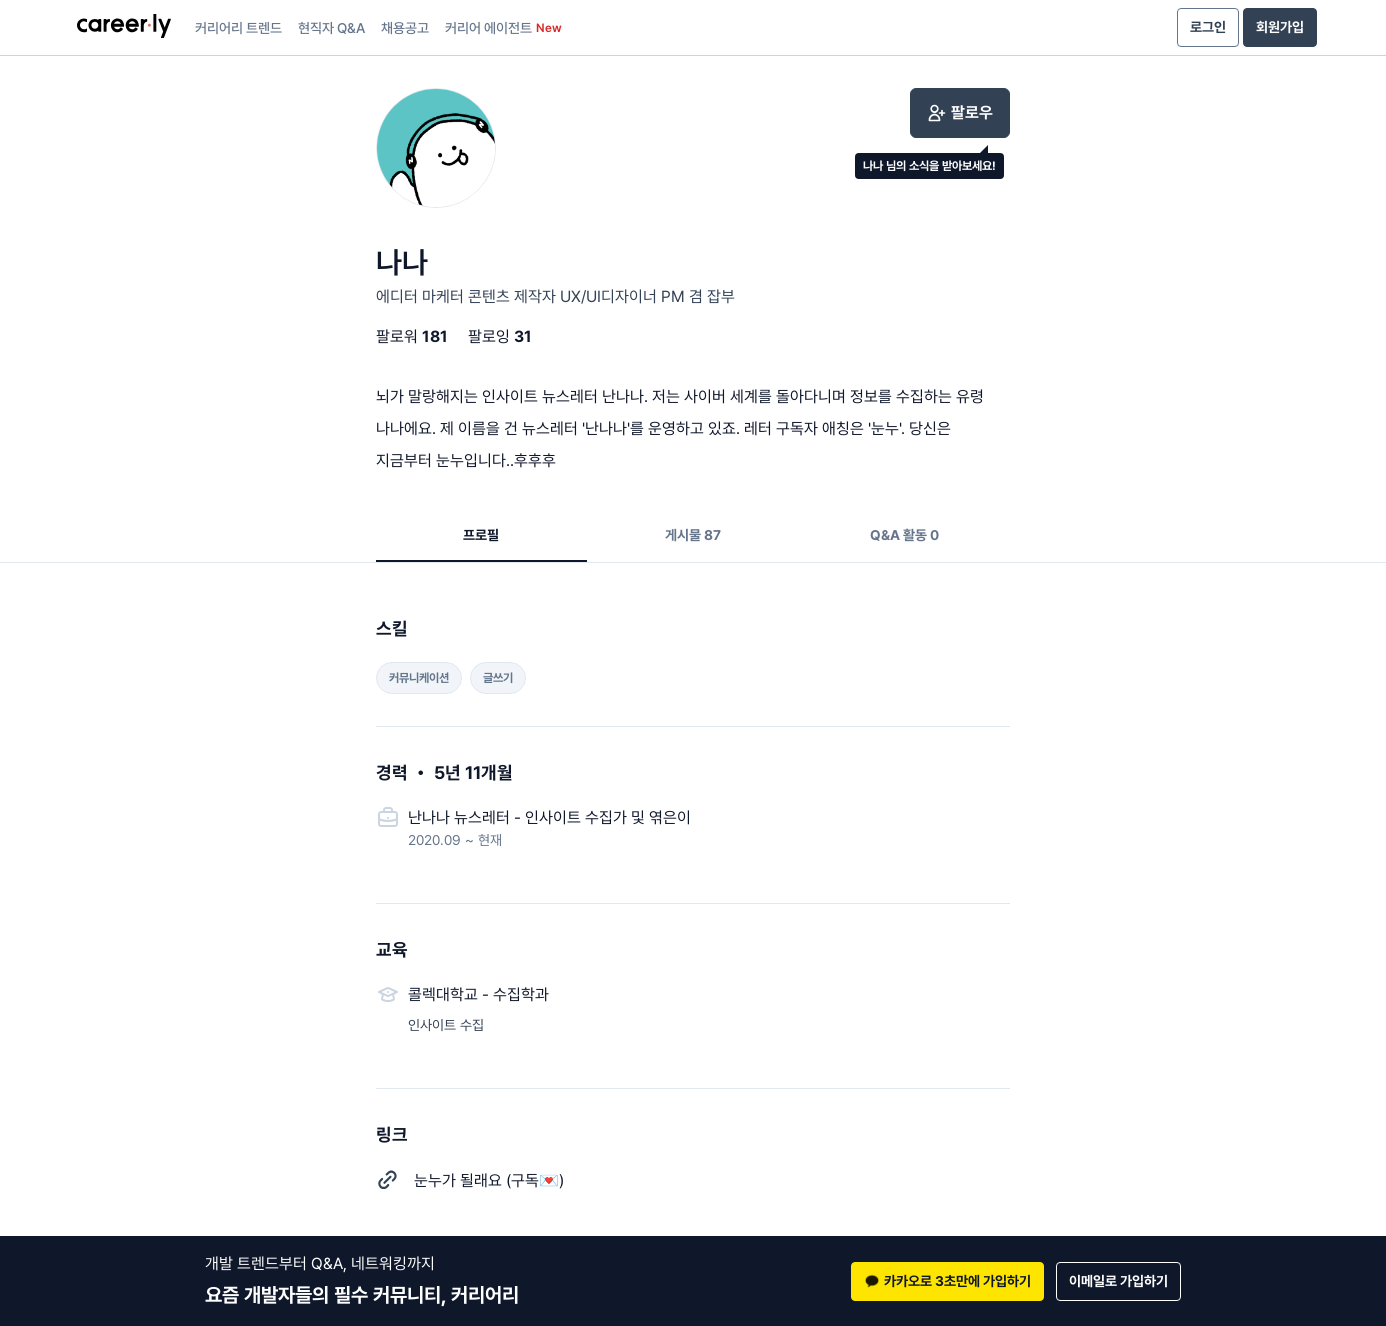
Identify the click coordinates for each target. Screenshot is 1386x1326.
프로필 (481, 535)
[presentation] (124, 28)
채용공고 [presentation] (405, 28)
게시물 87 (693, 535)
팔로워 (412, 336)
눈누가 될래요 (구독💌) (489, 1180)
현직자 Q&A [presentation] (331, 28)
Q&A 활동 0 (904, 535)
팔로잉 (500, 336)
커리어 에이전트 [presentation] (503, 28)
